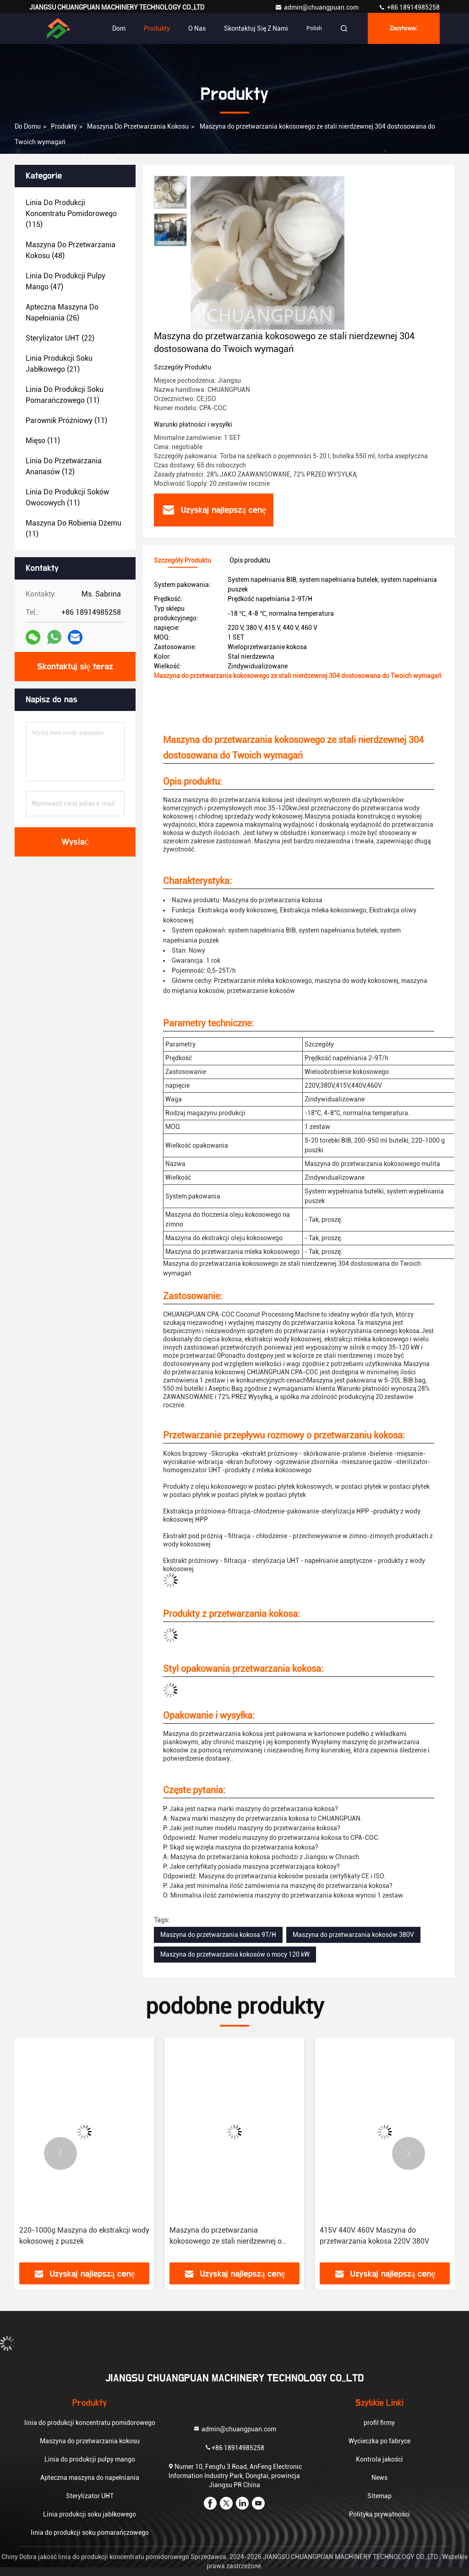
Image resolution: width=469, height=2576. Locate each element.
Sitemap (379, 2496)
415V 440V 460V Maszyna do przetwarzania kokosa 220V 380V (374, 2235)
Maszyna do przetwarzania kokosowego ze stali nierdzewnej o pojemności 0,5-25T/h (225, 2236)
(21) (59, 364)
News (379, 2477)
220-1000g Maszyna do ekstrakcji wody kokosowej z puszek (84, 2235)
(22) (60, 338)
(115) (71, 213)
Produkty (157, 28)
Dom (118, 28)
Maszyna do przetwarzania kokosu (138, 126)
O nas (197, 28)
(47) (65, 281)
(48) (70, 250)
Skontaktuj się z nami (256, 28)
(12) (64, 466)
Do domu (28, 126)
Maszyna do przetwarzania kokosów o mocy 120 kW (235, 1954)
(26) (62, 312)
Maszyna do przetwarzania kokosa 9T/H (218, 1934)
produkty (64, 126)
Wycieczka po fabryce (379, 2441)
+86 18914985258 (409, 7)
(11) (65, 395)
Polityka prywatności (379, 2514)
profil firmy (379, 2422)
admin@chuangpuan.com (317, 7)
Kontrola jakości (379, 2459)
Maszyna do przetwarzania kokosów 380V (353, 1934)
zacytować (404, 28)
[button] (60, 2153)
